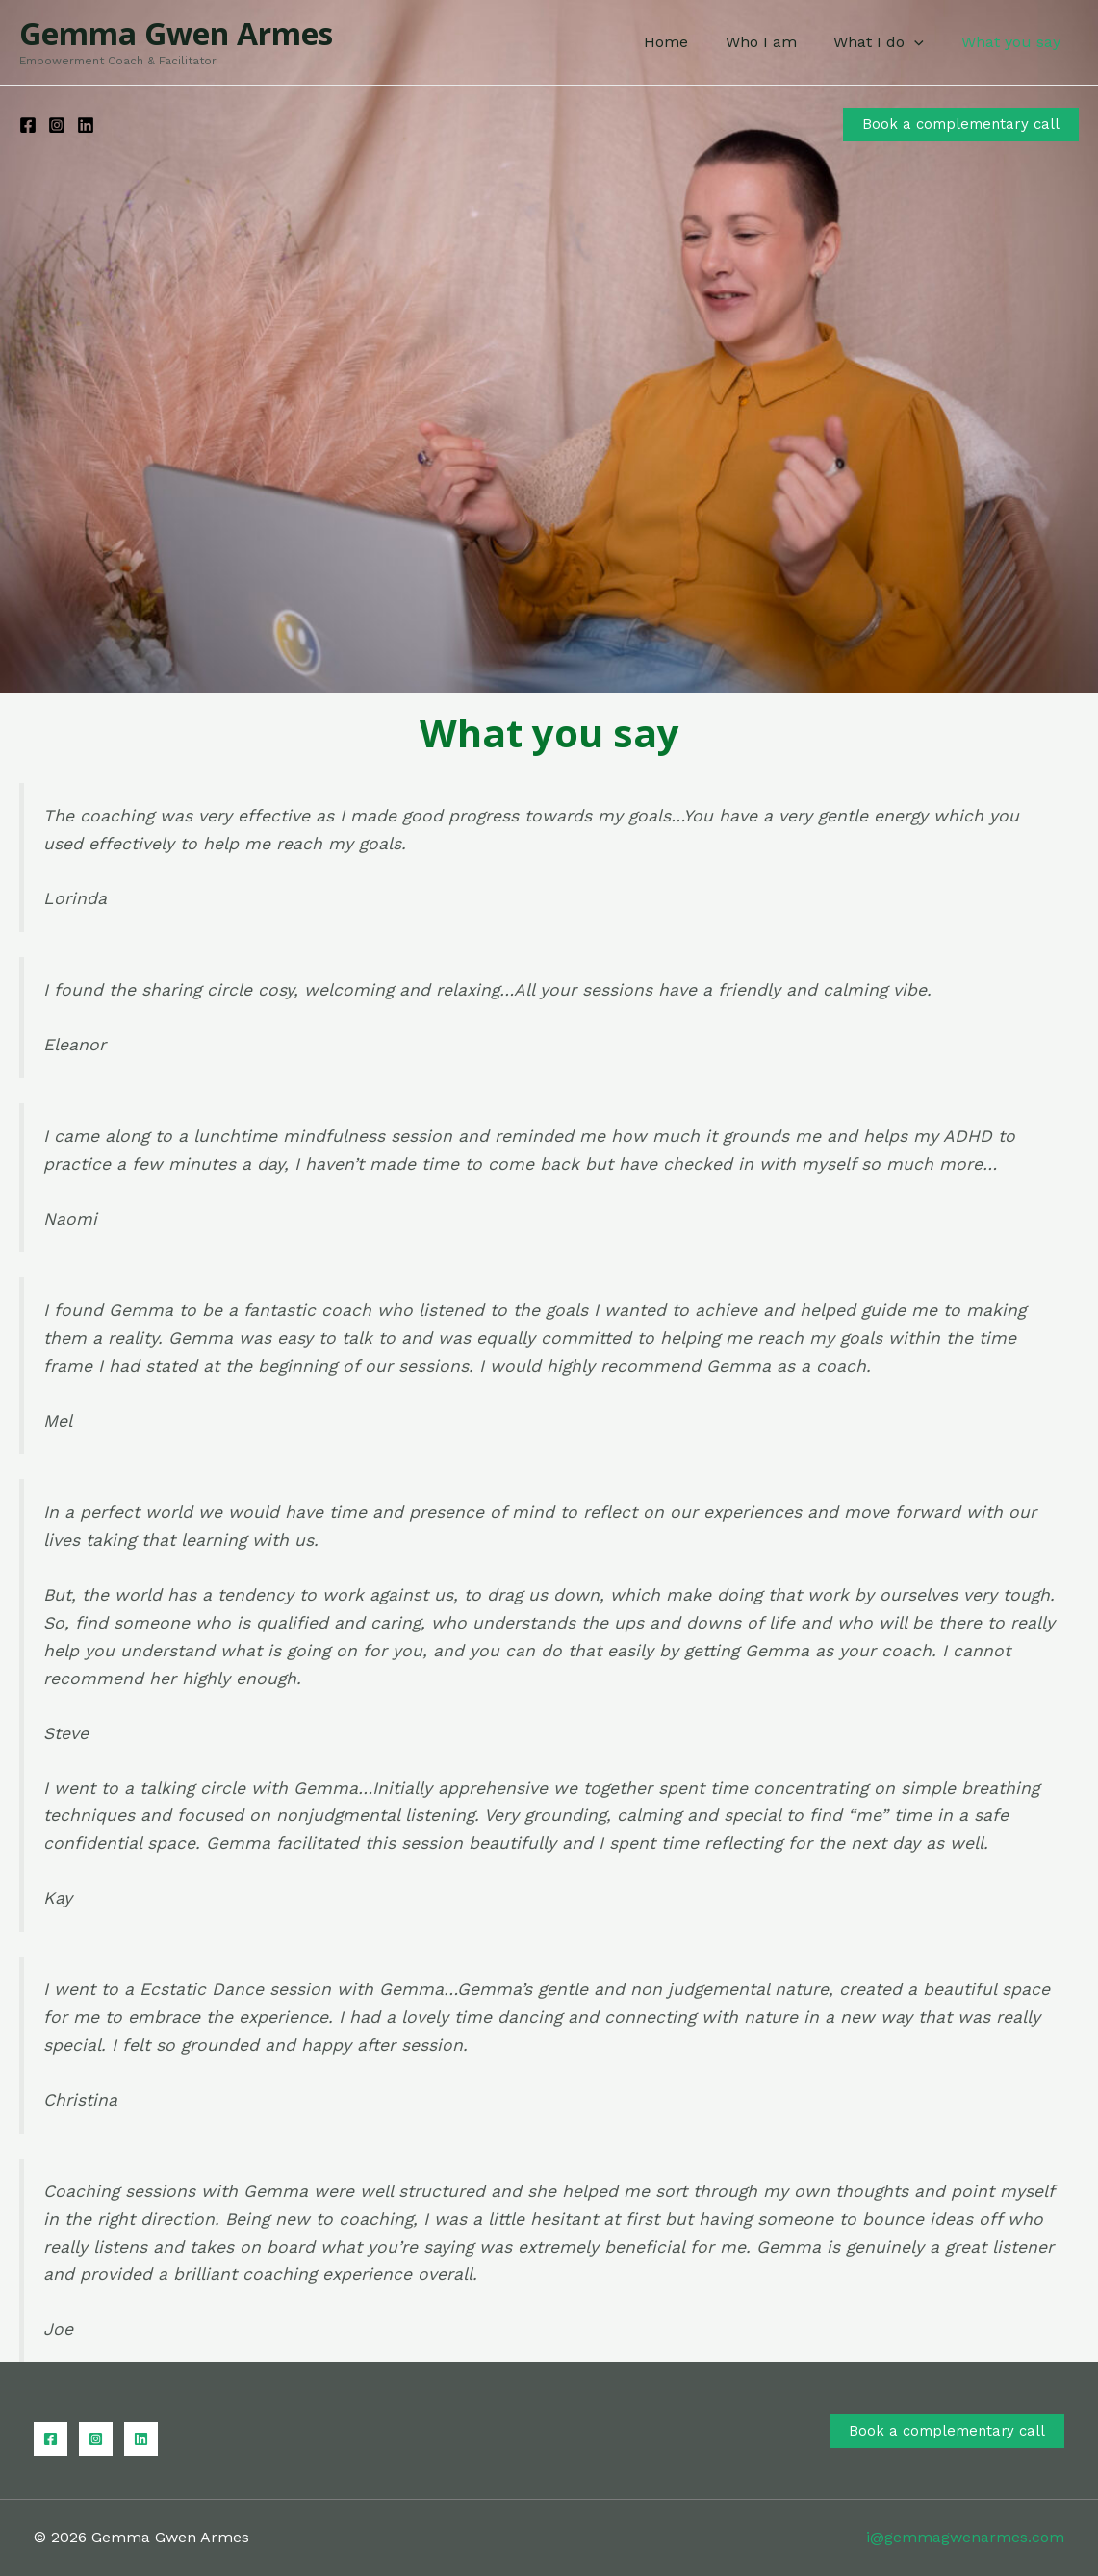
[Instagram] (56, 125)
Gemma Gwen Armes (176, 33)
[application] (923, 42)
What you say (1013, 42)
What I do (888, 42)
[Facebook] (28, 125)
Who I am (776, 42)
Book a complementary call (946, 2430)
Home (688, 42)
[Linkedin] (85, 125)
